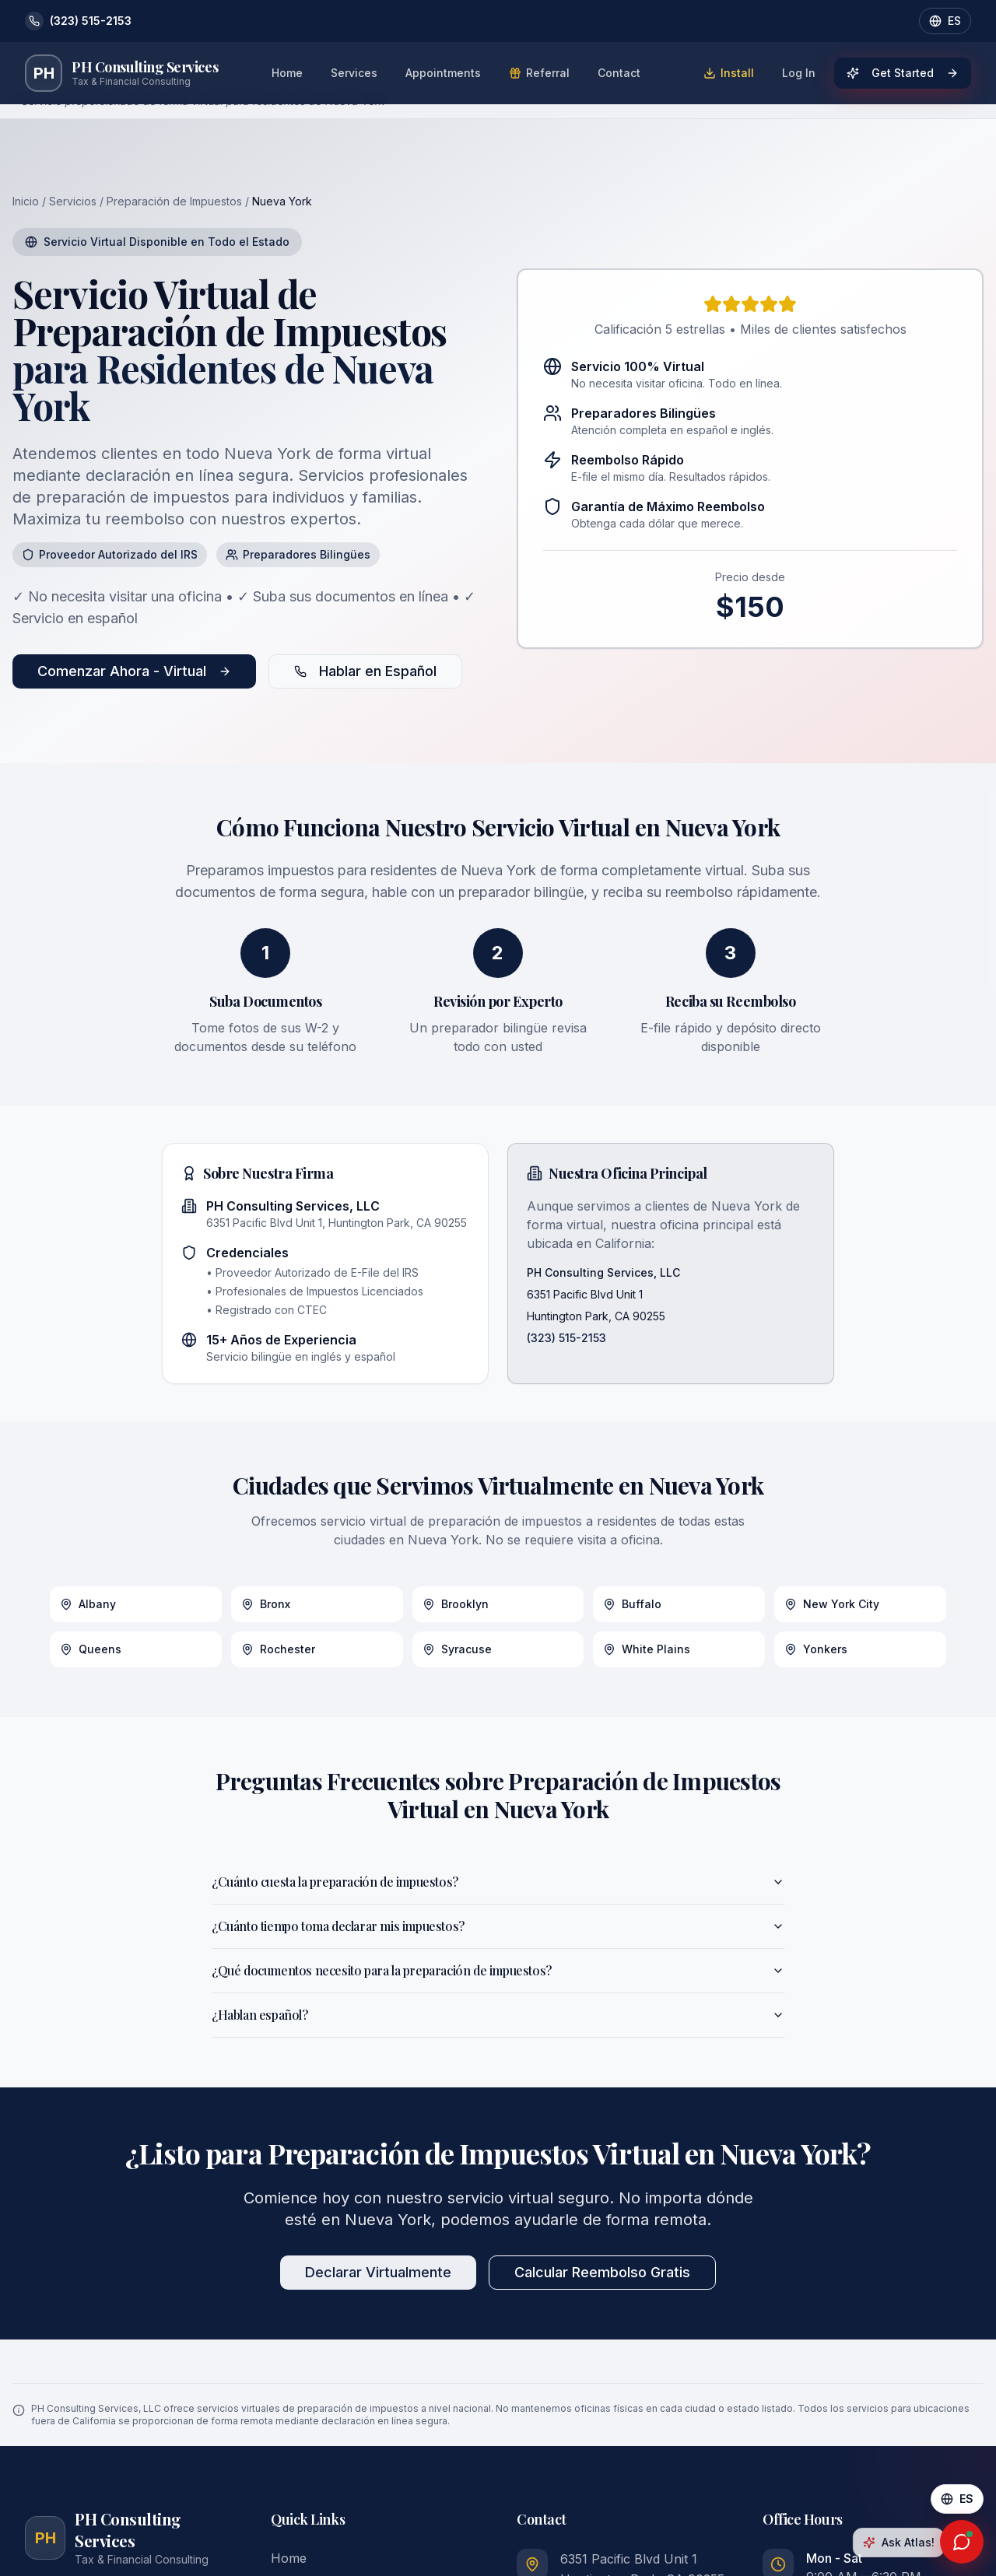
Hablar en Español (365, 671)
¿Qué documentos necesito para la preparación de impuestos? (498, 1970)
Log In (798, 72)
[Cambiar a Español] (957, 2499)
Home (287, 72)
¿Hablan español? (498, 2014)
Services (354, 72)
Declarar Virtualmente (378, 2272)
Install (728, 72)
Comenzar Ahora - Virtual (134, 671)
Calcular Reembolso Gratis (602, 2272)
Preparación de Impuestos (174, 201)
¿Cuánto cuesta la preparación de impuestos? (498, 1881)
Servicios (72, 201)
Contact (619, 72)
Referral (539, 72)
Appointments (443, 72)
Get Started (903, 72)
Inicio (25, 201)
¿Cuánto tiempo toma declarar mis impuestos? (498, 1926)
